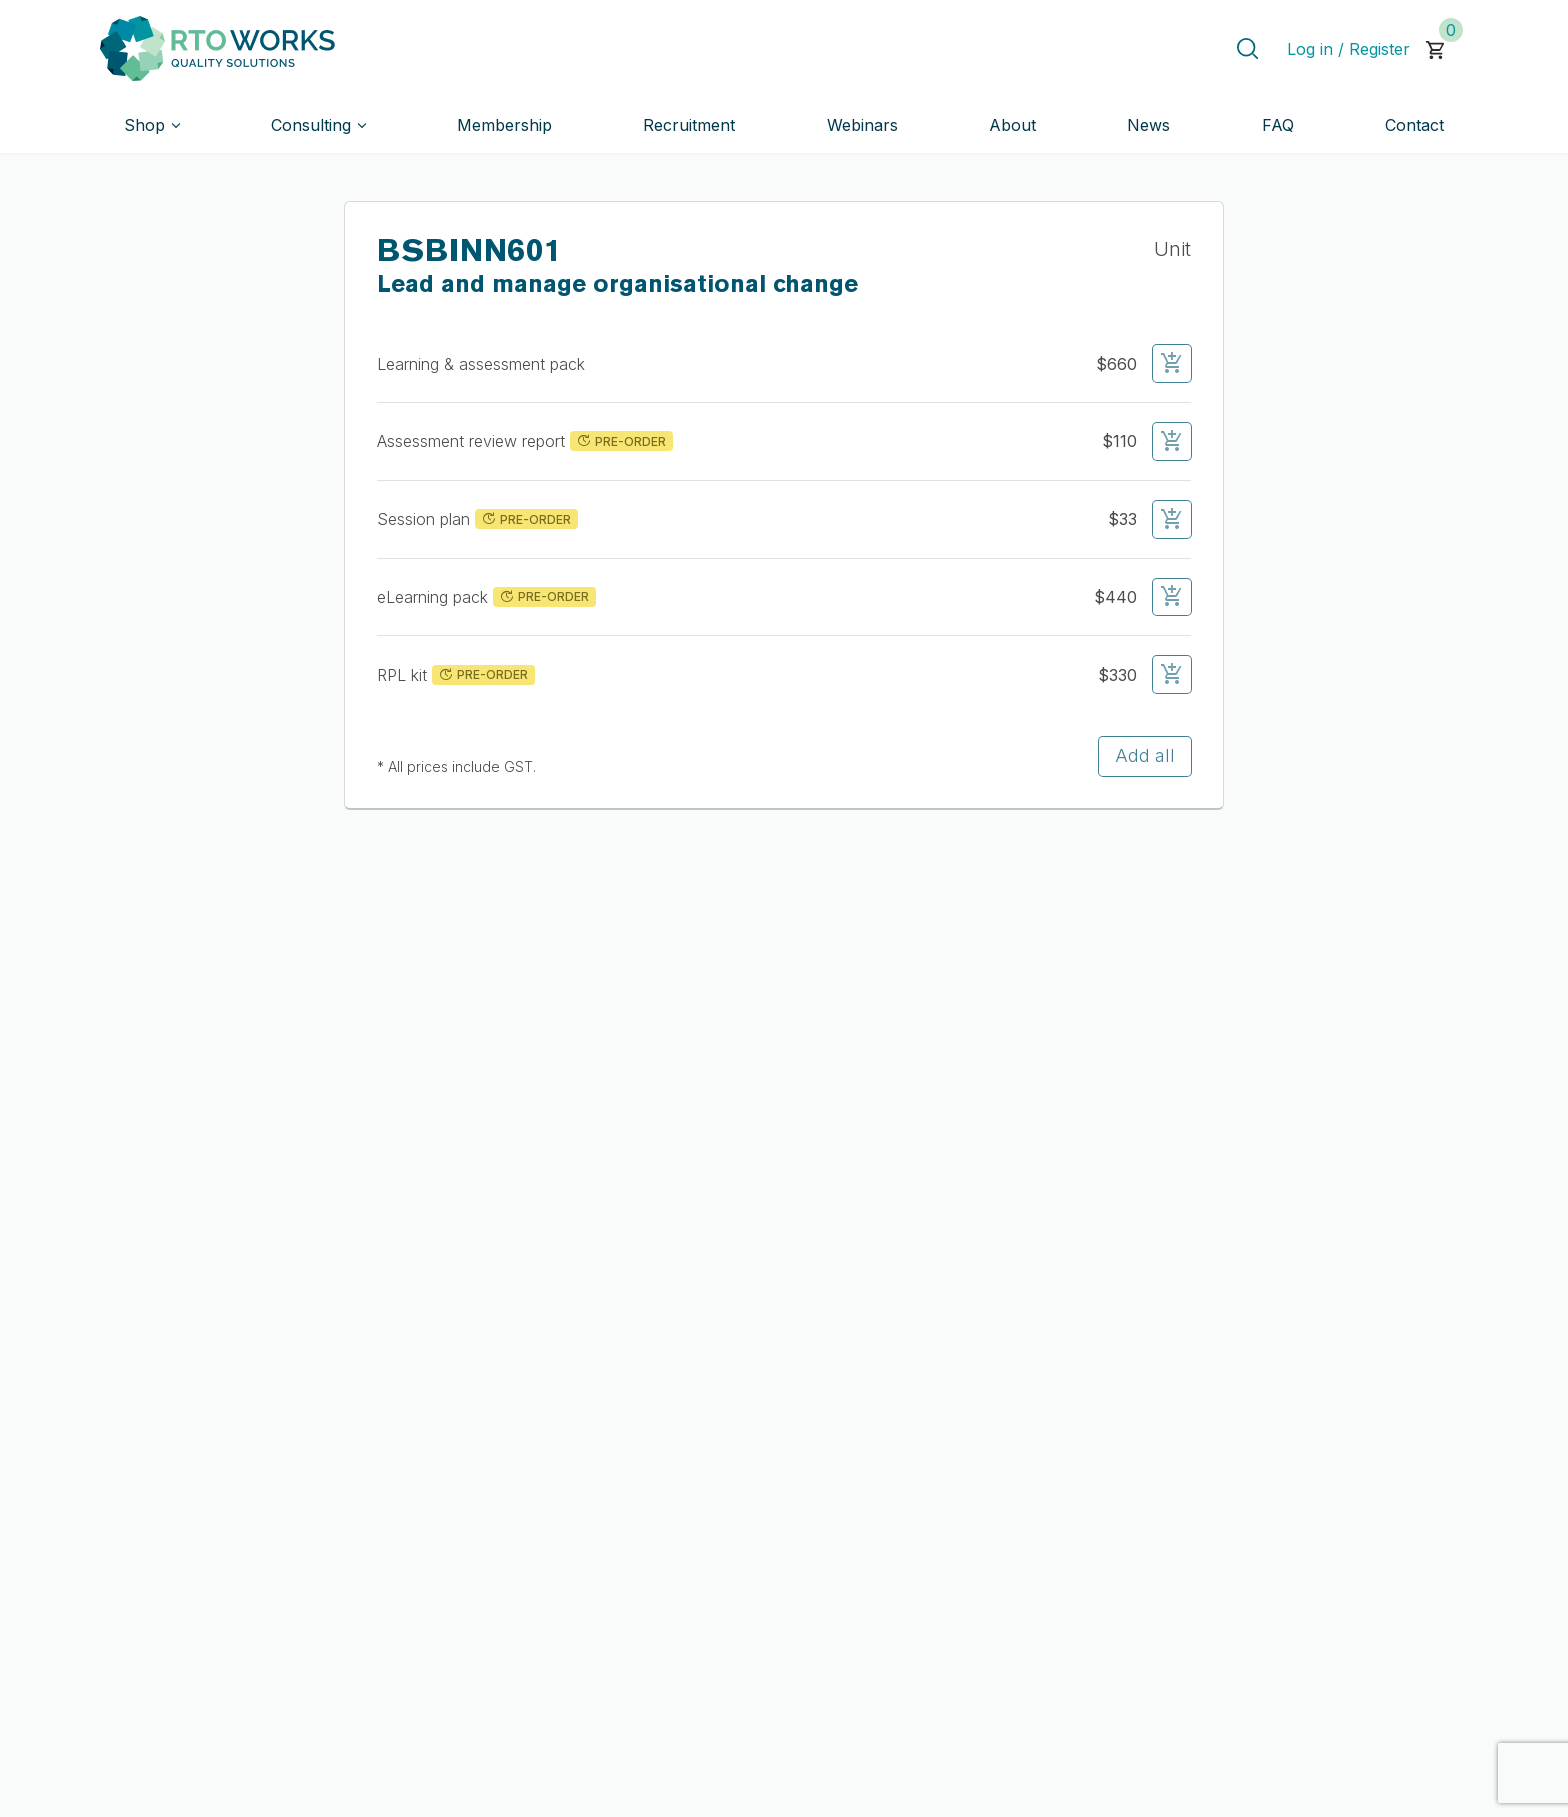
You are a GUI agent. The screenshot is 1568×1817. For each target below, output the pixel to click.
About (1012, 125)
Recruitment (689, 125)
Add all (1145, 755)
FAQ (1278, 125)
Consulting (311, 125)
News (1148, 125)
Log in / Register (1348, 49)
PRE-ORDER (620, 441)
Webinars (862, 125)
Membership (504, 125)
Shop (144, 125)
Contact (1414, 125)
